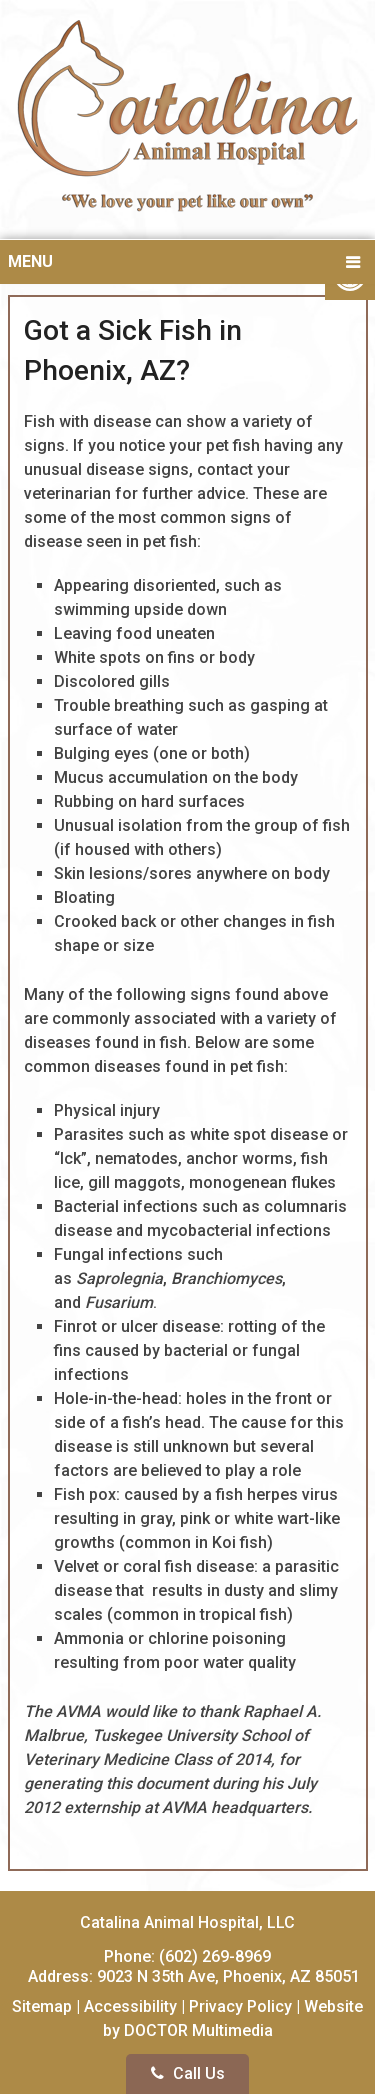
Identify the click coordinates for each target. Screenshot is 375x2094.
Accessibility (130, 2006)
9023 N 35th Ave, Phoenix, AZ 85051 (228, 1976)
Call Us (188, 2073)
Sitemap (42, 2006)
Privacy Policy (240, 2006)
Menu (30, 261)
